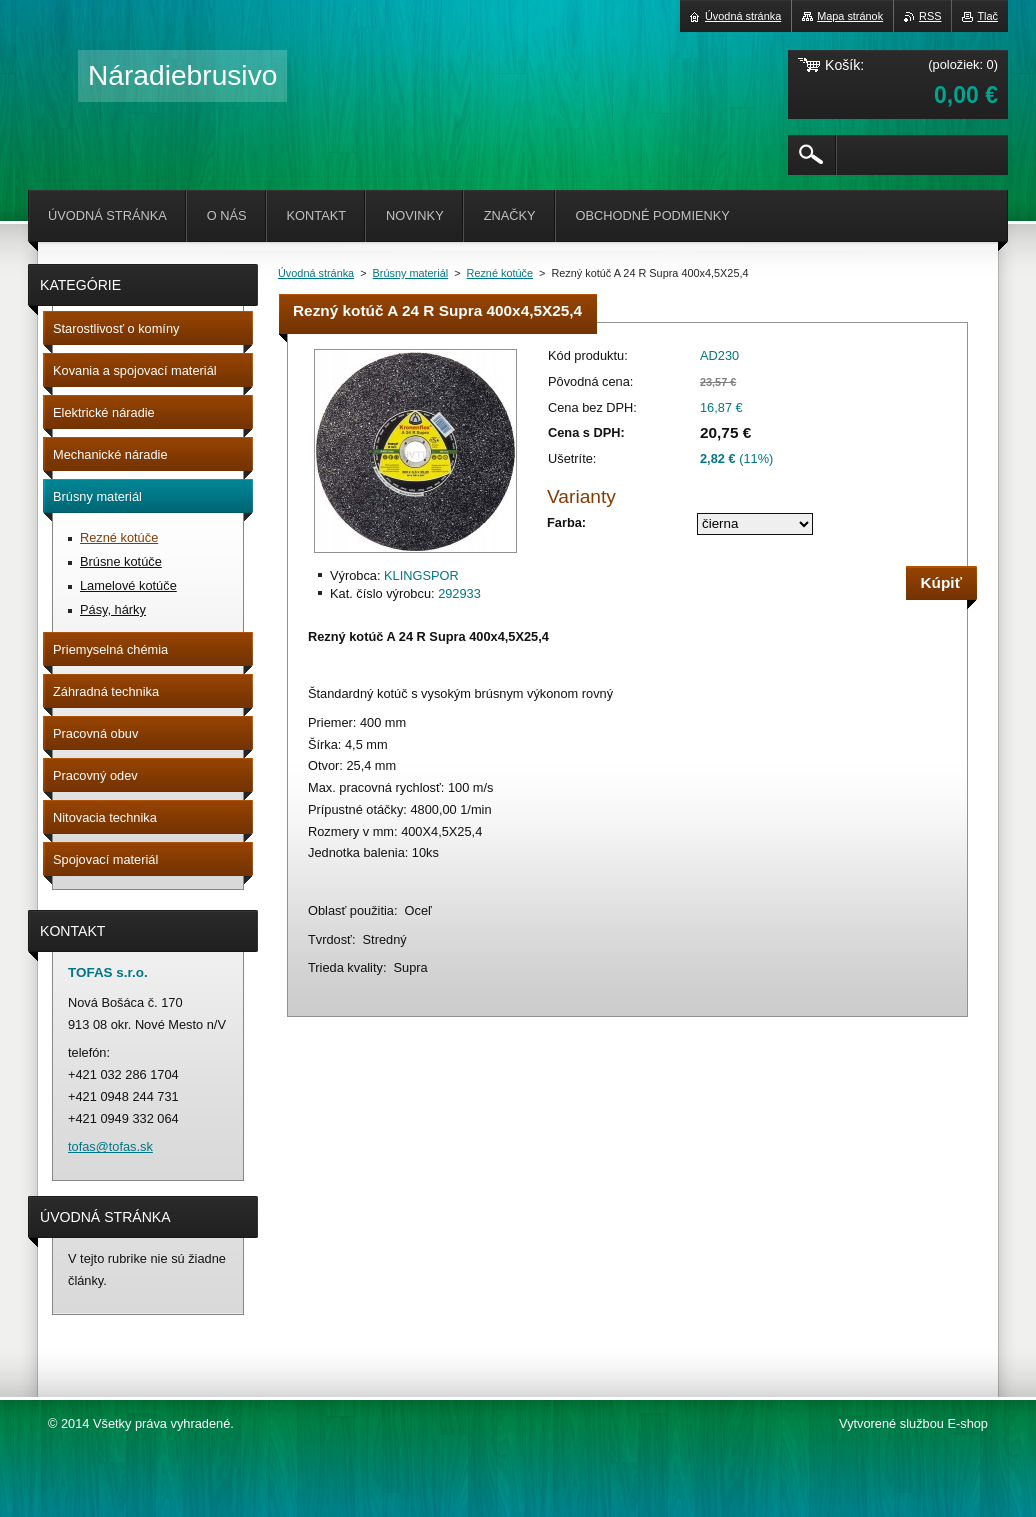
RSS (930, 16)
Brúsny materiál (411, 273)
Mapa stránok (850, 16)
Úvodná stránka (316, 273)
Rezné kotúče (500, 273)
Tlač (987, 16)
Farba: (566, 522)
